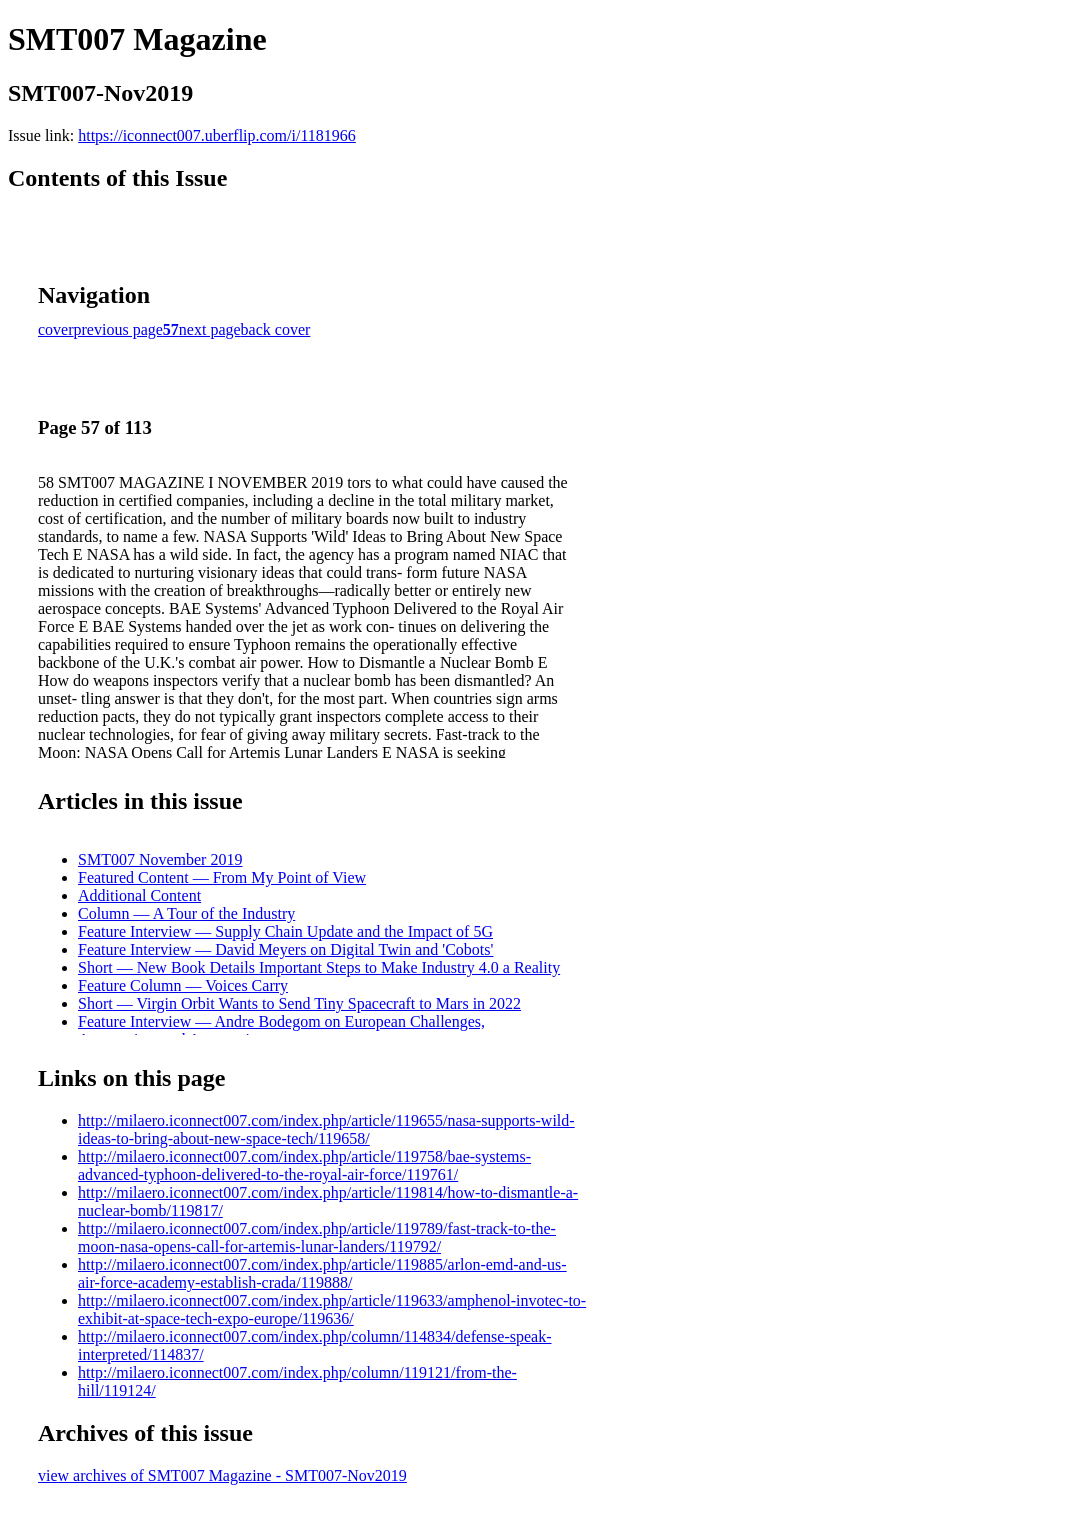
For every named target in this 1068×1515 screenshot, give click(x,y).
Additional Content (139, 895)
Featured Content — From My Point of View (222, 877)
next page (210, 329)
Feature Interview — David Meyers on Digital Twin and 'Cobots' (285, 949)
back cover (276, 329)
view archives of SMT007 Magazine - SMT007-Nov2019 (222, 1475)
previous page (118, 329)
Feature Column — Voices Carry (183, 985)
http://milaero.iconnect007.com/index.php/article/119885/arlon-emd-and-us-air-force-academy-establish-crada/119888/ (322, 1273)
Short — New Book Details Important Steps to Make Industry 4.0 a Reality (319, 967)
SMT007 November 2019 (160, 859)
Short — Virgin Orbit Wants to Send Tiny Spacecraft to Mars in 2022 (299, 1003)
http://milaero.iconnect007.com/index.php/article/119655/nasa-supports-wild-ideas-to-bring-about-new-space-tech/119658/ (326, 1129)
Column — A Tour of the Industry (186, 913)
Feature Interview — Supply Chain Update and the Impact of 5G (285, 931)
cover (56, 329)
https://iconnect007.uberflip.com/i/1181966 (217, 135)
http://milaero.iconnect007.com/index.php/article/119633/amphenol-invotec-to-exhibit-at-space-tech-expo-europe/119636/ (332, 1309)
